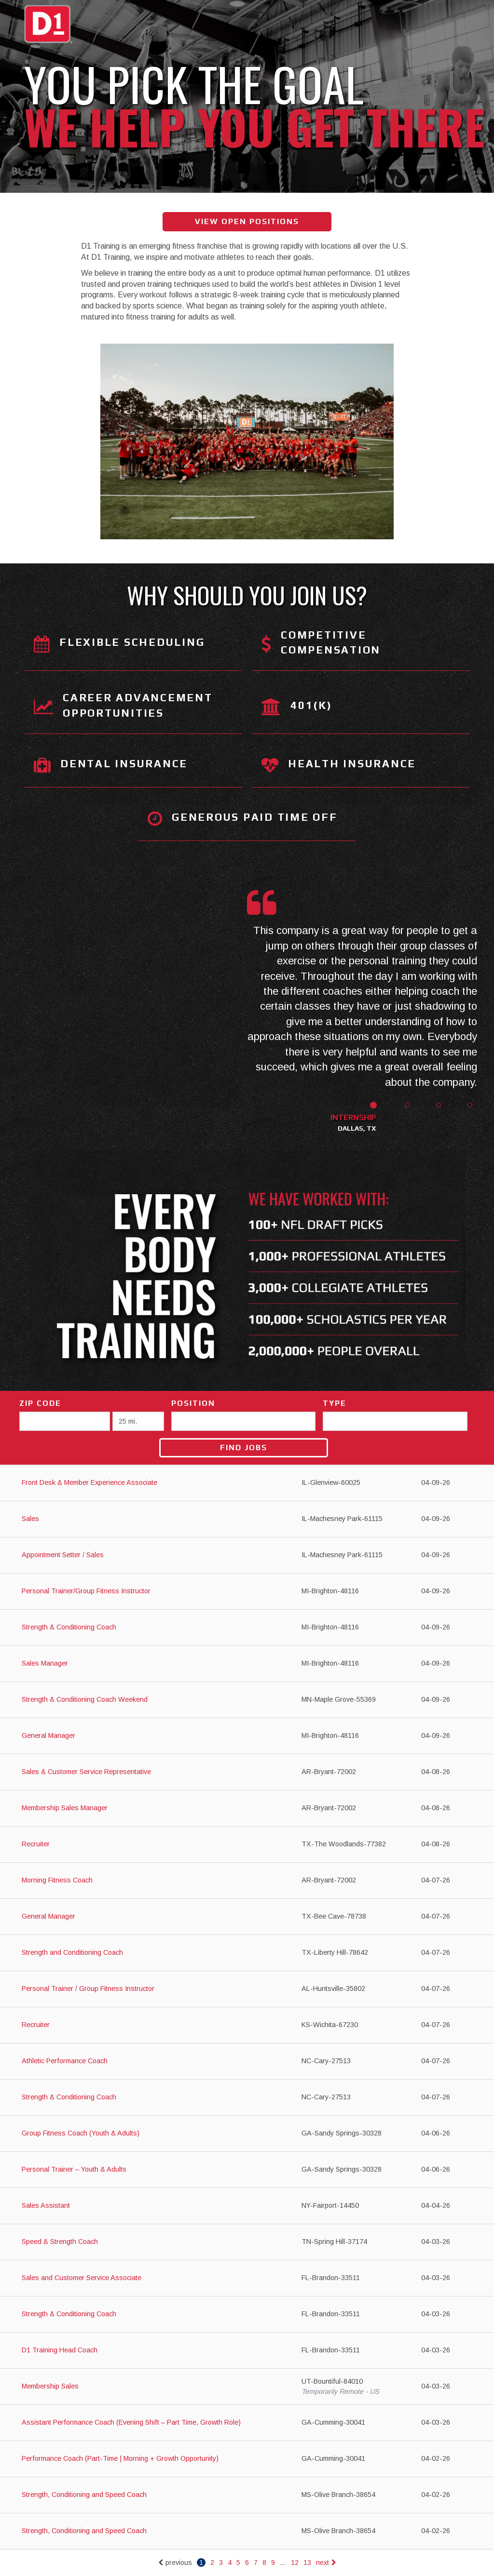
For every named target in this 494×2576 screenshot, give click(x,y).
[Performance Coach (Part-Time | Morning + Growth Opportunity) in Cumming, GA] (247, 2459)
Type (334, 1403)
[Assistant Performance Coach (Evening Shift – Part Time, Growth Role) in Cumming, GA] (247, 2423)
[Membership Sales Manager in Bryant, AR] (247, 1808)
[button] (362, 1118)
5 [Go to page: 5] (238, 2562)
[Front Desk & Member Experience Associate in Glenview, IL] (247, 1483)
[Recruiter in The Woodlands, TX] (247, 1845)
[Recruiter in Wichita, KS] (247, 2025)
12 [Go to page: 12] (295, 2562)
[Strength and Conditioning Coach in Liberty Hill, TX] (247, 1953)
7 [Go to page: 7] (256, 2562)
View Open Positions (247, 221)
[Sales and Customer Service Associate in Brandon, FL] (247, 2278)
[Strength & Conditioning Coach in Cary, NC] (247, 2098)
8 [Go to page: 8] (264, 2562)
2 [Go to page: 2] (212, 2562)
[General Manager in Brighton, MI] (247, 1736)
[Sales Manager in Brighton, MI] (247, 1664)
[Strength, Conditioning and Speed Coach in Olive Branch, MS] (247, 2495)
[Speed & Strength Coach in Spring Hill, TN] (247, 2242)
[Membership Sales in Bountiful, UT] (247, 2387)
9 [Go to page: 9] (273, 2562)
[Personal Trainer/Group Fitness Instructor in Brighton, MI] (247, 1592)
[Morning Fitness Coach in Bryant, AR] (247, 1881)
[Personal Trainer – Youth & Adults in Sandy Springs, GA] (247, 2170)
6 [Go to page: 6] (247, 2562)
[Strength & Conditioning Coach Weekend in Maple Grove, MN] (247, 1700)
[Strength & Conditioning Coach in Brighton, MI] (247, 1628)
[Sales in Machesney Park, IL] (247, 1519)
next (326, 2562)
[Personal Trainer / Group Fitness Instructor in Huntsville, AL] (247, 1989)
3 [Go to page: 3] (221, 2562)
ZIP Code (40, 1403)
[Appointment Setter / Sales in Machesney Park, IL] (247, 1555)
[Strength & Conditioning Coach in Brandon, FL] (247, 2314)
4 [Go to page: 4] (230, 2562)
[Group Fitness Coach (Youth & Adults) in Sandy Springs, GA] (247, 2134)
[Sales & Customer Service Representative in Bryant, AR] (247, 1772)
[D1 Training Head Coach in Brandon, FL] (247, 2351)
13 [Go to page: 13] (307, 2562)
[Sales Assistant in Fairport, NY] (247, 2206)
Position (193, 1403)
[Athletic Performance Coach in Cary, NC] (247, 2061)
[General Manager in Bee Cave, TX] (247, 1917)
